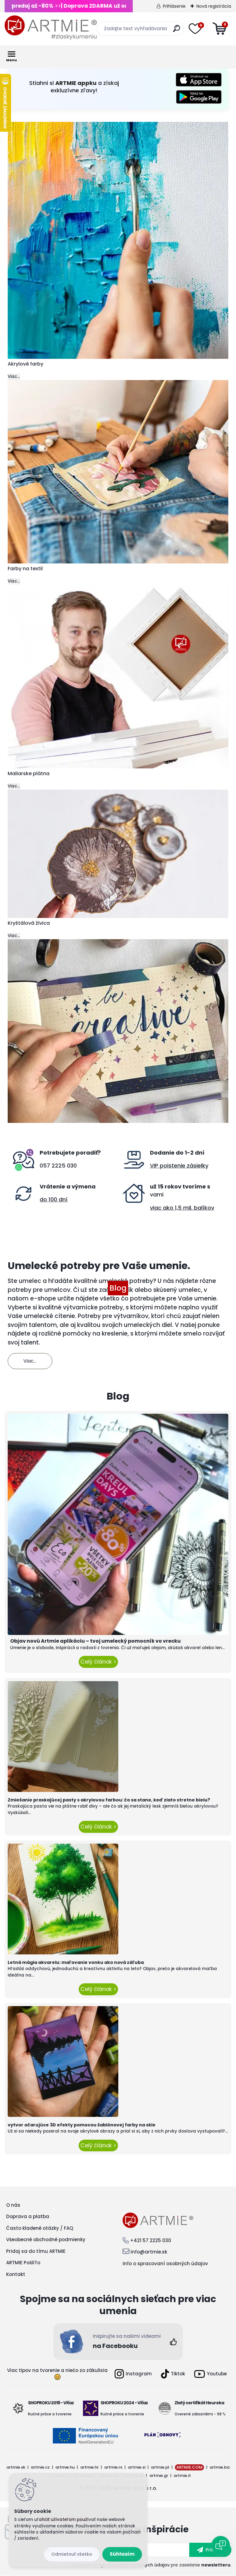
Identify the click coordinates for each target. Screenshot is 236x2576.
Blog (118, 1288)
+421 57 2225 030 (150, 2240)
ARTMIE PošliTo (23, 2262)
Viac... (14, 376)
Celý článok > (98, 1661)
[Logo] (51, 27)
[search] (176, 31)
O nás (13, 2205)
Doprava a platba (27, 2216)
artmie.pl (160, 2467)
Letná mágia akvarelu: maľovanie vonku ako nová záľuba (76, 1962)
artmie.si (136, 2467)
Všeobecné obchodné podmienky (45, 2239)
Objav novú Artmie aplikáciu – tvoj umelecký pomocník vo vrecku (95, 1641)
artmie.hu (65, 2467)
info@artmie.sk (149, 2252)
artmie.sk (15, 2467)
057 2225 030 (58, 1165)
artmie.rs (113, 2467)
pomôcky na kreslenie (95, 1333)
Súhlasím (122, 2554)
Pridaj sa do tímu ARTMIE (35, 2251)
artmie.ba (220, 2467)
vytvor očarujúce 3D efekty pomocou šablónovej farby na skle (81, 2125)
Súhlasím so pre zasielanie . (151, 2565)
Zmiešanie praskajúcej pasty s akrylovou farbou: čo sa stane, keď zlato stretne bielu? (109, 1800)
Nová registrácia (213, 6)
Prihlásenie (174, 6)
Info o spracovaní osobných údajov (165, 2263)
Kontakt (15, 2274)
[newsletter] (210, 2550)
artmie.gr (158, 2475)
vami (156, 1194)
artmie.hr (89, 2467)
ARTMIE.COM (189, 2467)
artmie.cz (40, 2467)
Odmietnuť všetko (71, 2554)
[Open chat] (220, 2545)
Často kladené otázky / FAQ (39, 2228)
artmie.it (182, 2475)
